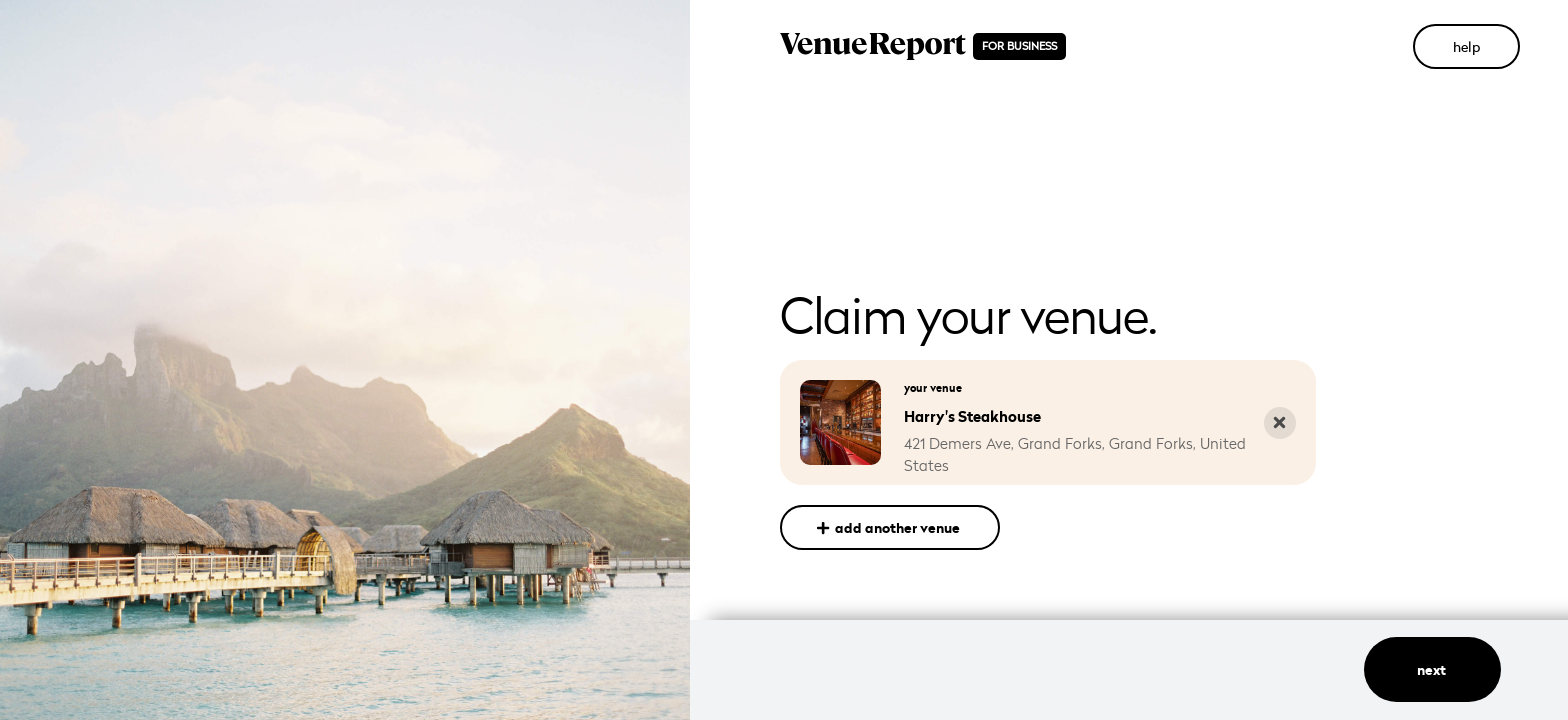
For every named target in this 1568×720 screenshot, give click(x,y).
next (1433, 670)
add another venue (889, 528)
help (1466, 46)
